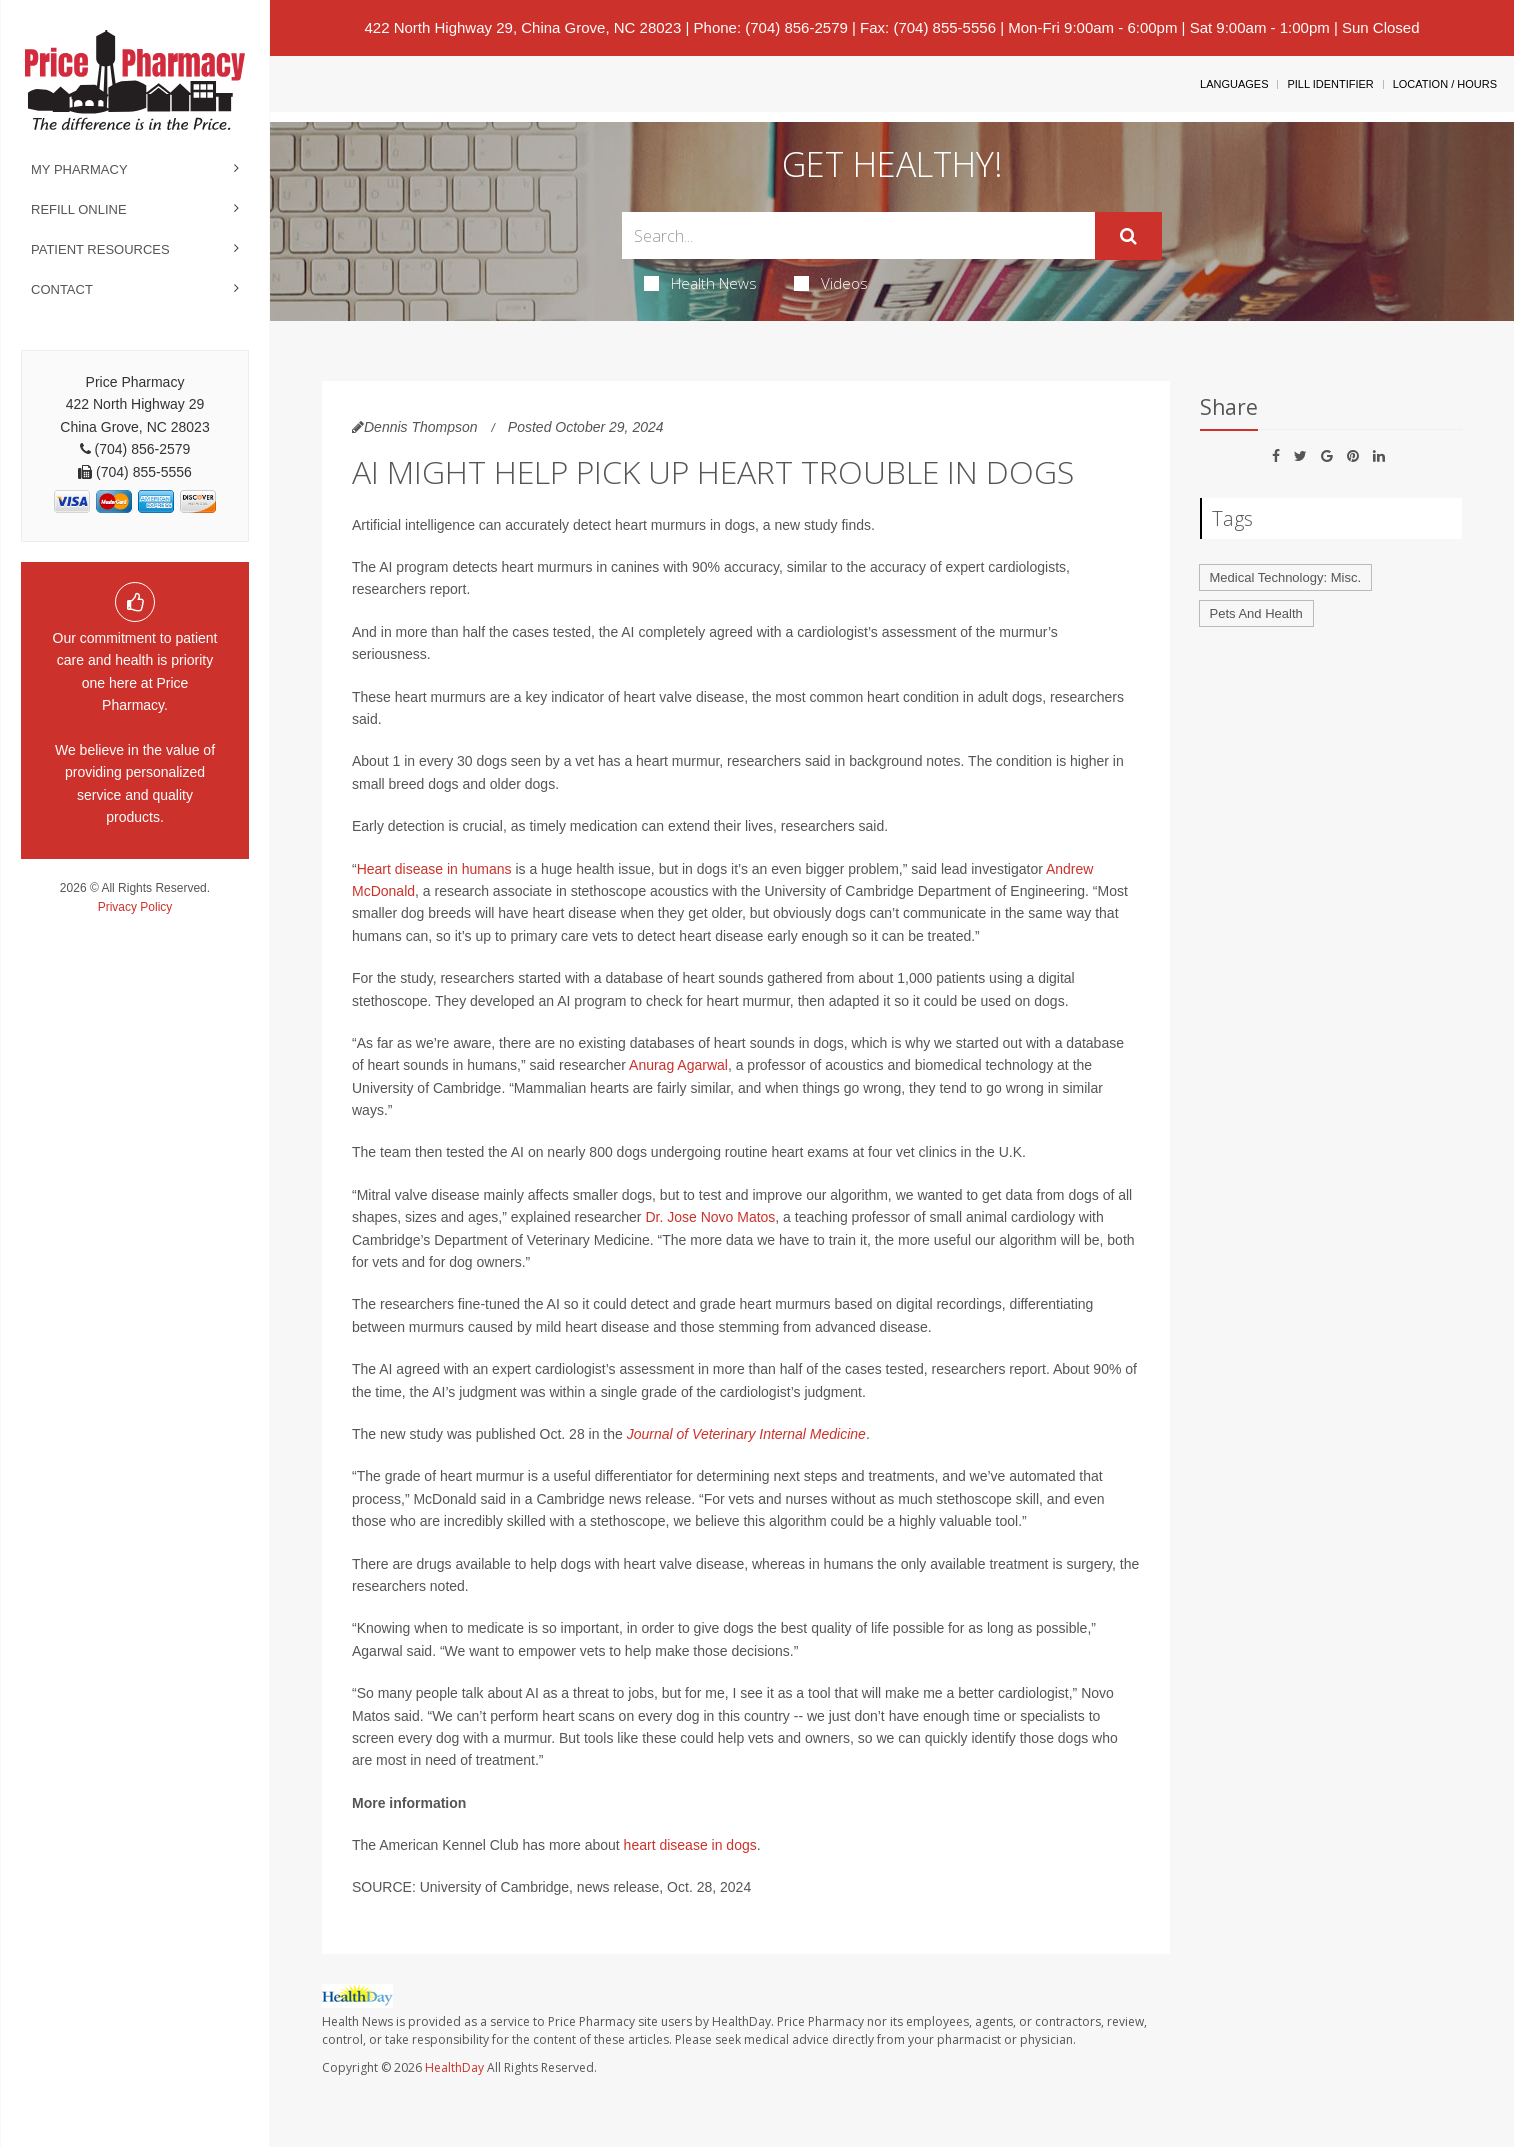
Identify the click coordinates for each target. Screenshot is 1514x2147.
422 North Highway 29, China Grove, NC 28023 (522, 27)
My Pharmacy (79, 169)
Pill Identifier (1330, 84)
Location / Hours (1445, 84)
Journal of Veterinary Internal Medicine (746, 1434)
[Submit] (1128, 236)
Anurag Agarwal (678, 1065)
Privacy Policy (135, 907)
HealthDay (454, 2067)
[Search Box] (858, 235)
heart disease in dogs (690, 1845)
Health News (700, 283)
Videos (831, 283)
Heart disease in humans (434, 869)
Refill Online (79, 209)
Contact (62, 289)
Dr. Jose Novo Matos (710, 1217)
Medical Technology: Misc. (1286, 577)
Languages (1234, 84)
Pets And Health (1256, 613)
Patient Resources (100, 249)
